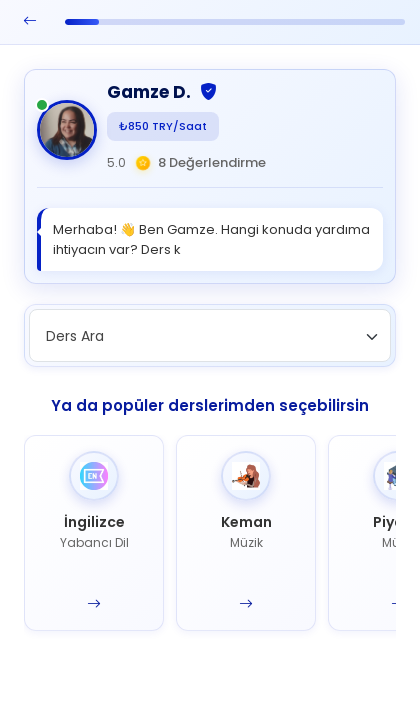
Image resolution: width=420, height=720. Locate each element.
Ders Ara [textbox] (75, 336)
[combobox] (210, 335)
